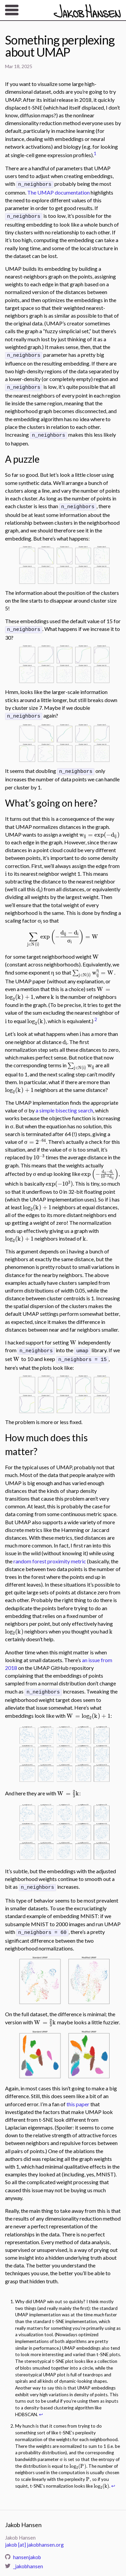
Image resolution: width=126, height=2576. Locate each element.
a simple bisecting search (64, 1104)
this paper (78, 2094)
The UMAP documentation (58, 192)
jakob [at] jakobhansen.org (34, 2535)
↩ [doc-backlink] (41, 2405)
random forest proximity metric (49, 1554)
